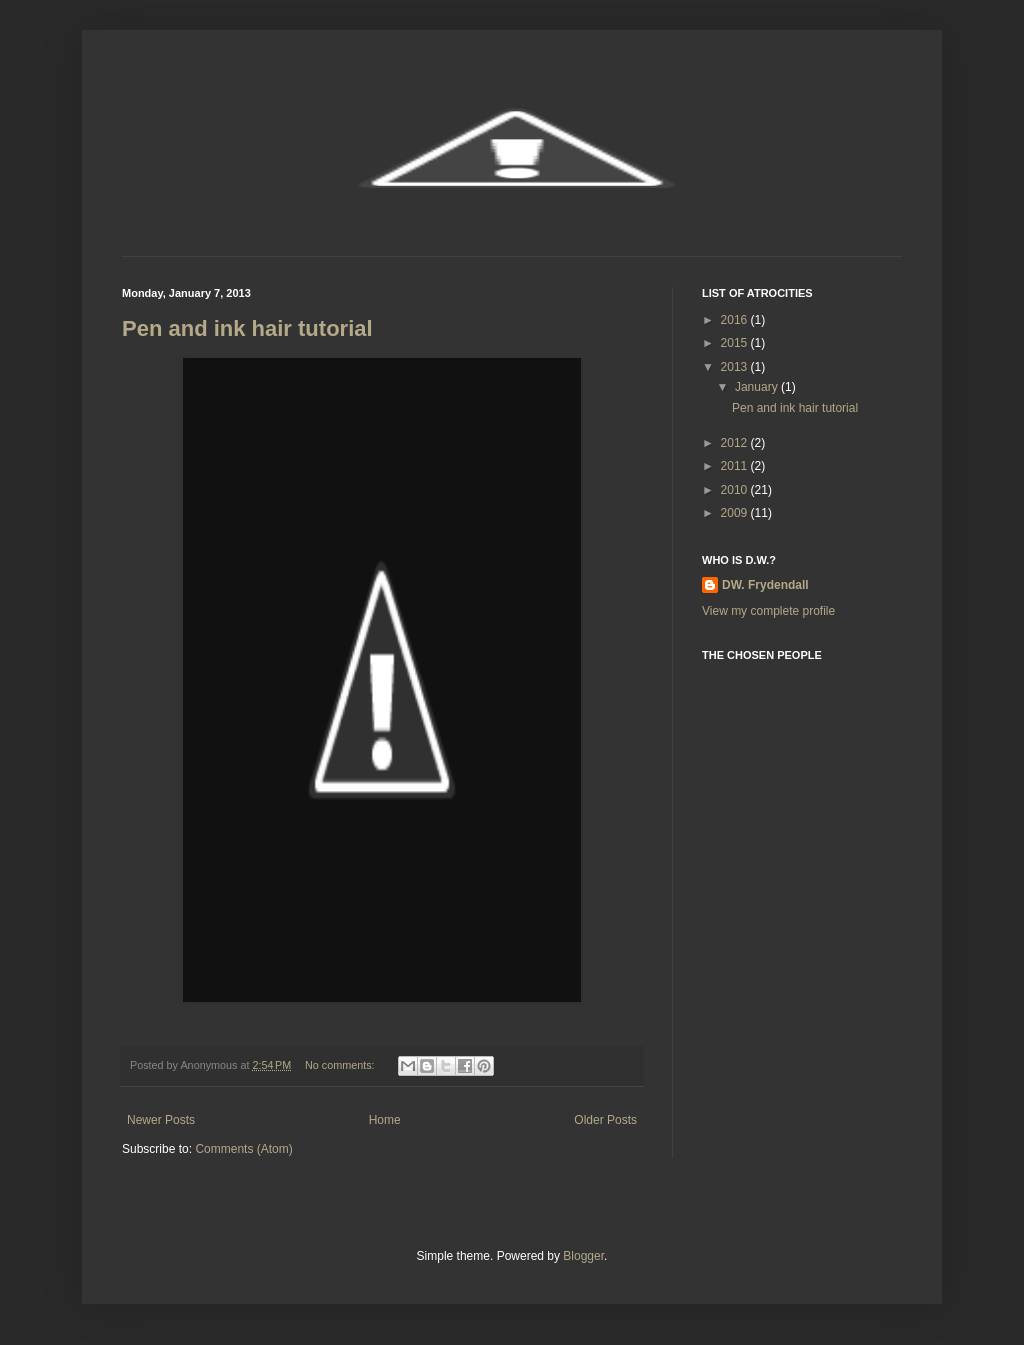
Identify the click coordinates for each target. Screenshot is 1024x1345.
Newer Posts (161, 1120)
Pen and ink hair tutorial (247, 328)
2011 (736, 466)
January (758, 387)
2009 (736, 513)
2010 (736, 490)
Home (385, 1120)
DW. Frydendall (765, 585)
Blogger (583, 1256)
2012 (736, 443)
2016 (736, 320)
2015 (736, 343)
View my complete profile (768, 611)
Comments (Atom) (243, 1149)
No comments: (341, 1065)
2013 (736, 367)
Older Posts (605, 1120)
